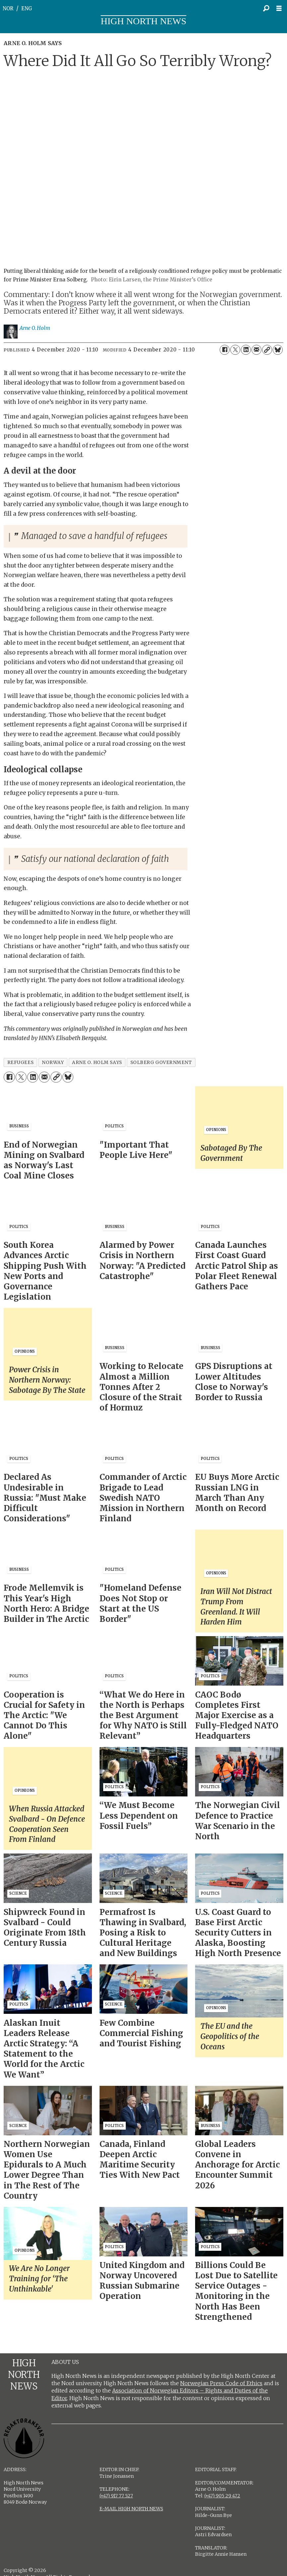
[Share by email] (256, 350)
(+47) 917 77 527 (116, 2496)
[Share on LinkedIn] (246, 350)
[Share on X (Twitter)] (235, 350)
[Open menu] (280, 8)
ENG (26, 8)
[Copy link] (267, 350)
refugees (20, 1062)
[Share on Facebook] (225, 350)
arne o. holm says (97, 1062)
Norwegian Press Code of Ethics (221, 2383)
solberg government (161, 1062)
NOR (8, 8)
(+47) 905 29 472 (222, 2496)
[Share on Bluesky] (278, 350)
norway (53, 1062)
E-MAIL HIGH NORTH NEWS (131, 2509)
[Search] (266, 8)
